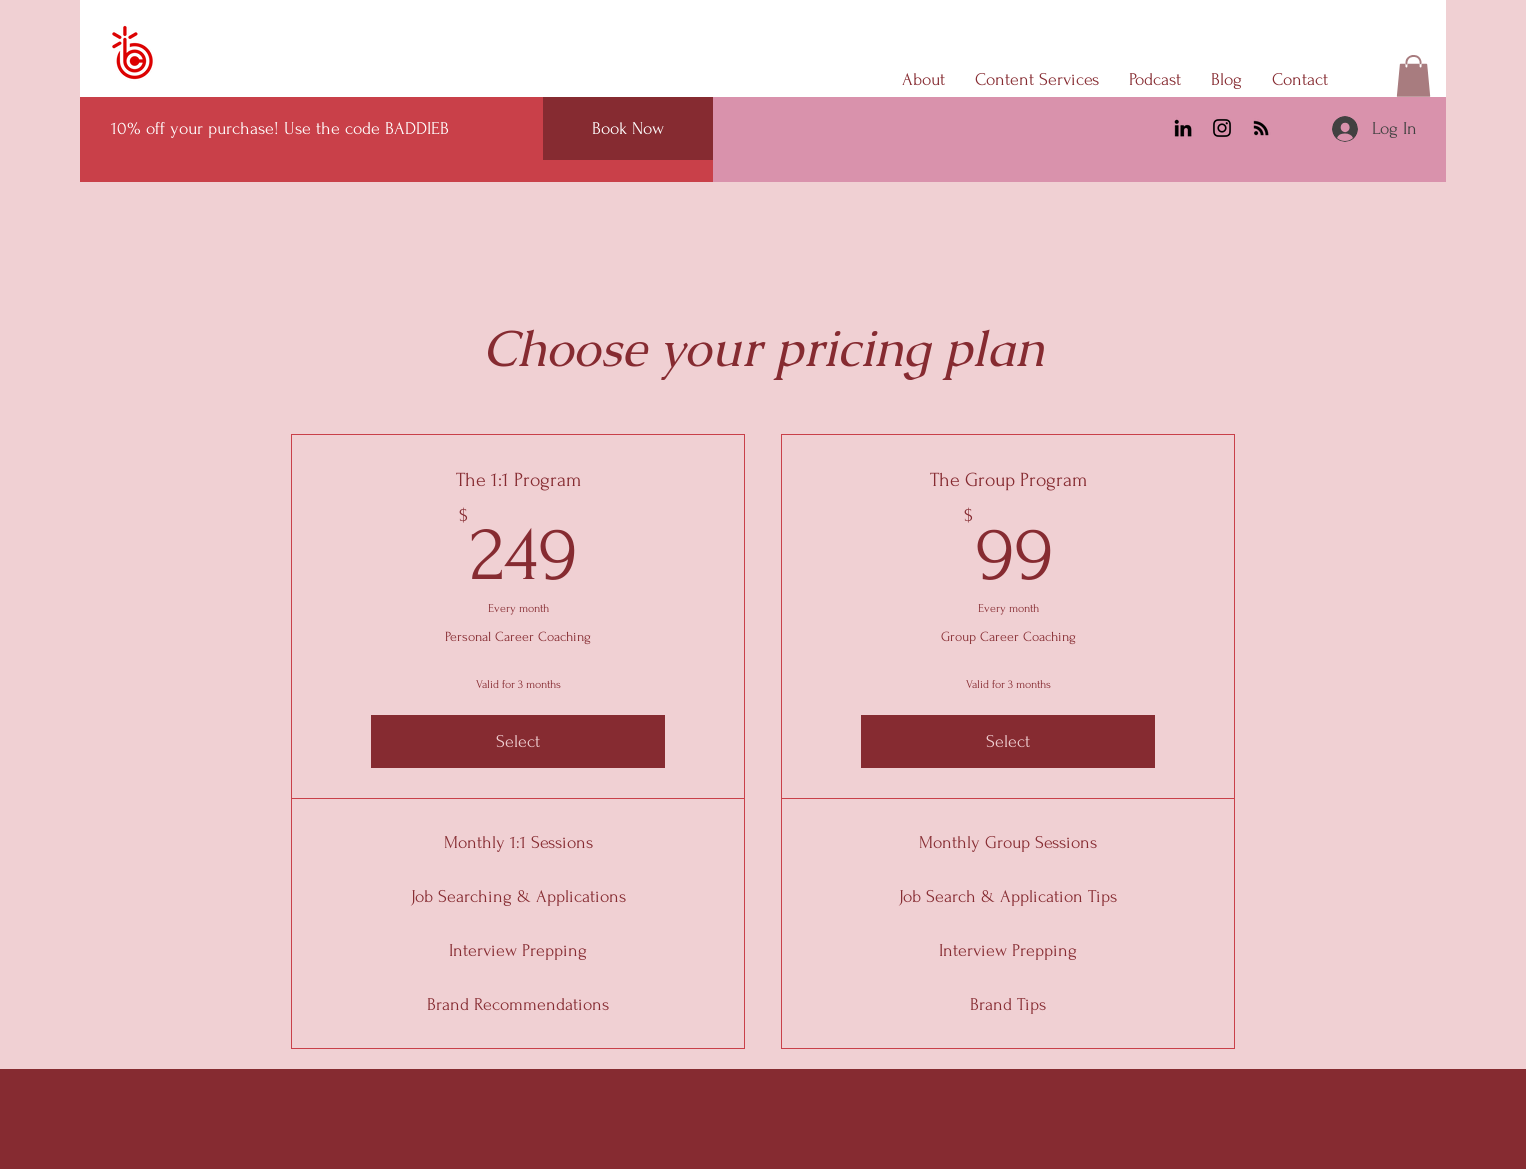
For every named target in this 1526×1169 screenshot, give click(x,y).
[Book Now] (628, 128)
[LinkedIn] (1183, 128)
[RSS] (1261, 128)
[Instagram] (1222, 128)
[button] (1413, 76)
